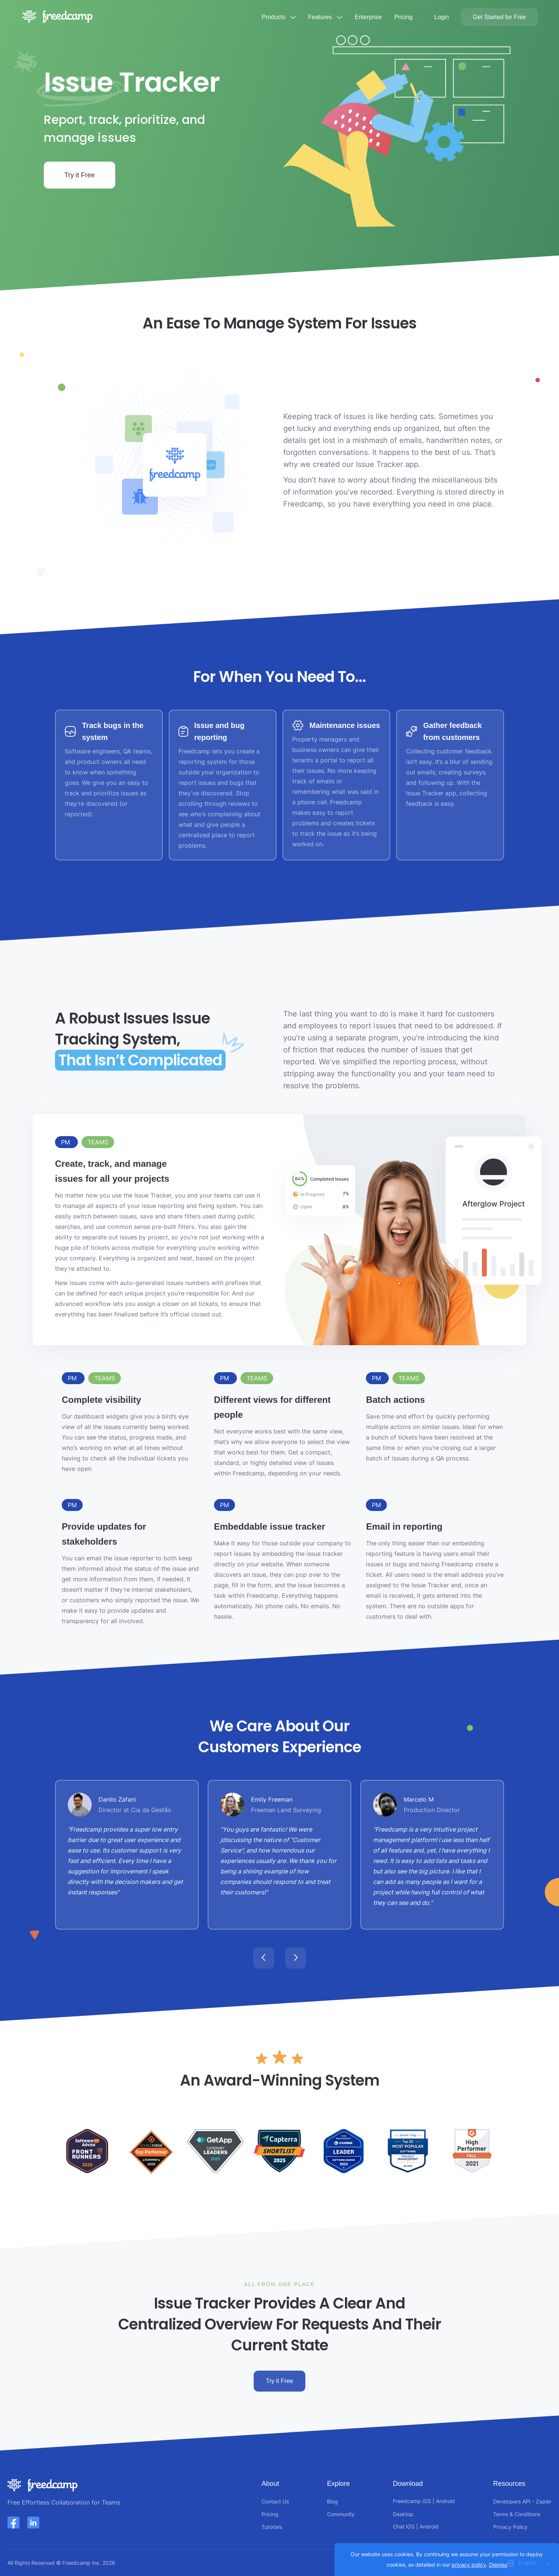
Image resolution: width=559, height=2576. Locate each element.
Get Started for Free (499, 17)
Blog (332, 2501)
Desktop (403, 2514)
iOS (426, 2501)
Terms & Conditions (516, 2514)
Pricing (403, 17)
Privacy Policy (510, 2527)
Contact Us (275, 2501)
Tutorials (272, 2527)
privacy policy (469, 2564)
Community (341, 2514)
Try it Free (79, 175)
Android (445, 2501)
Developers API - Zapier (522, 2501)
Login (441, 17)
